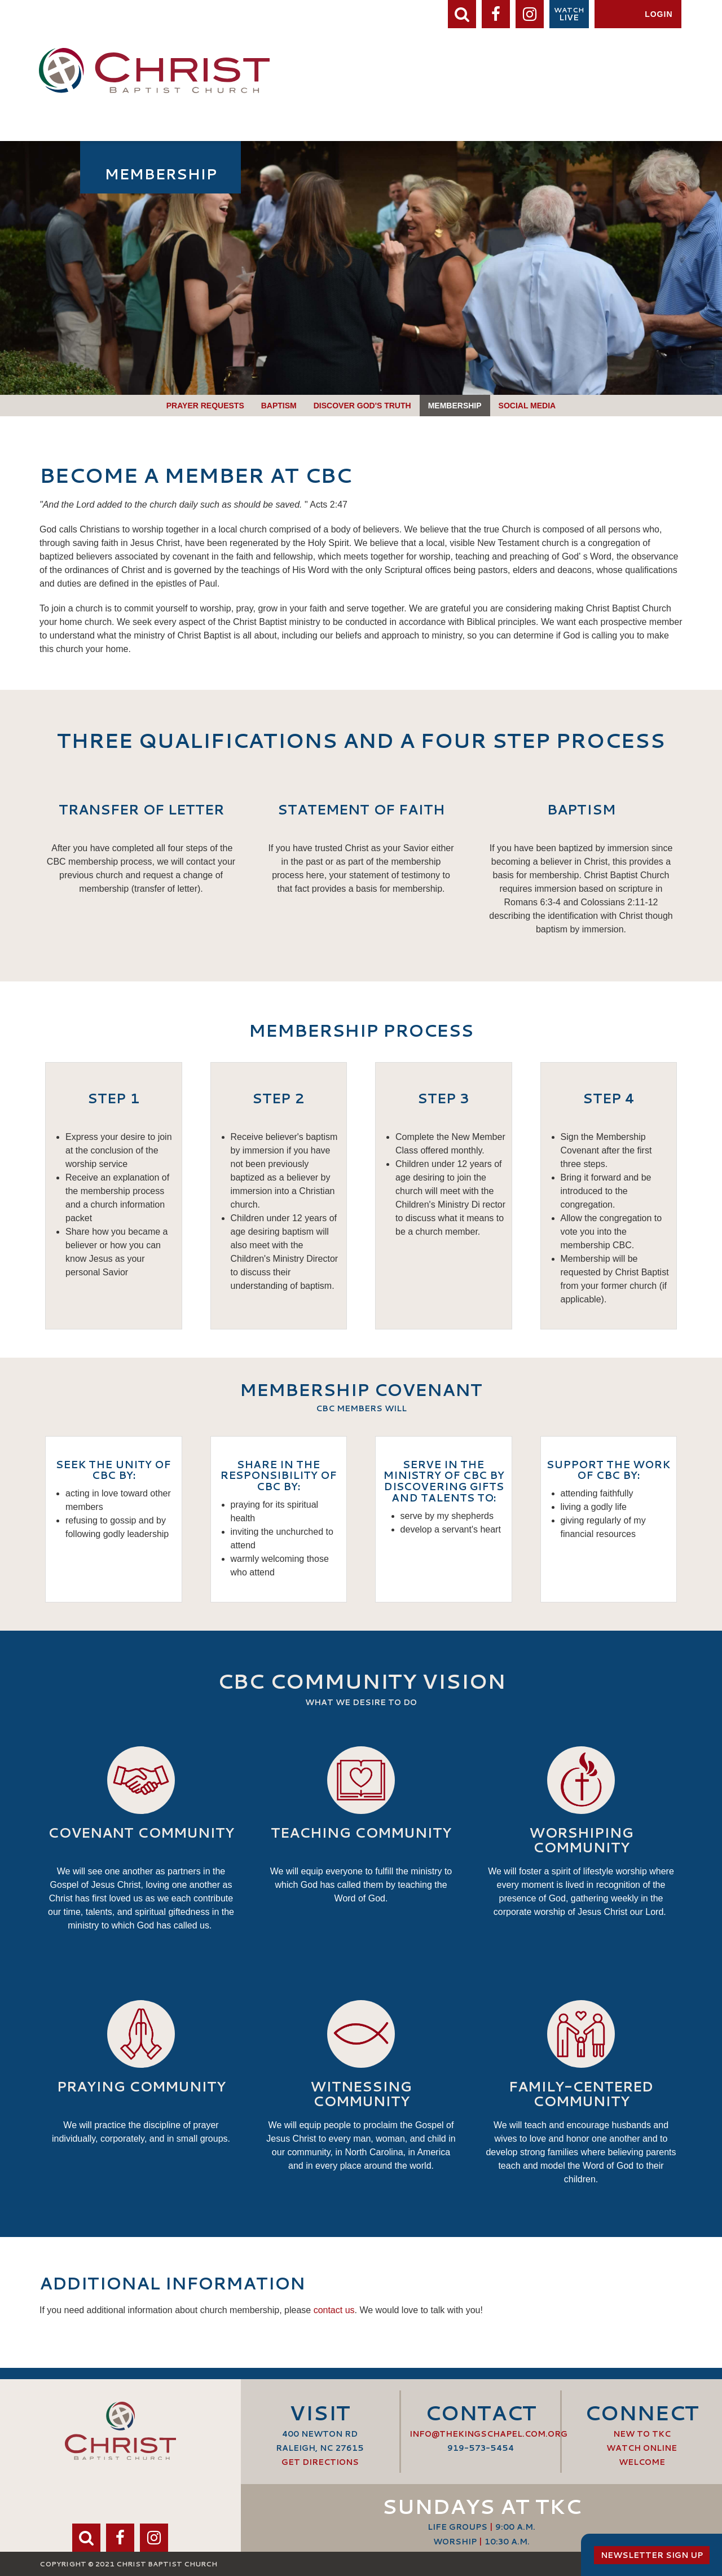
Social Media (527, 405)
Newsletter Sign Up (652, 2555)
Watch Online (641, 2448)
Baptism (279, 405)
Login (658, 14)
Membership (455, 405)
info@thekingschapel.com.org (488, 2434)
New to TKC (642, 2434)
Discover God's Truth (362, 405)
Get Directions (320, 2462)
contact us (334, 2310)
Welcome (642, 2462)
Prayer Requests (205, 405)
